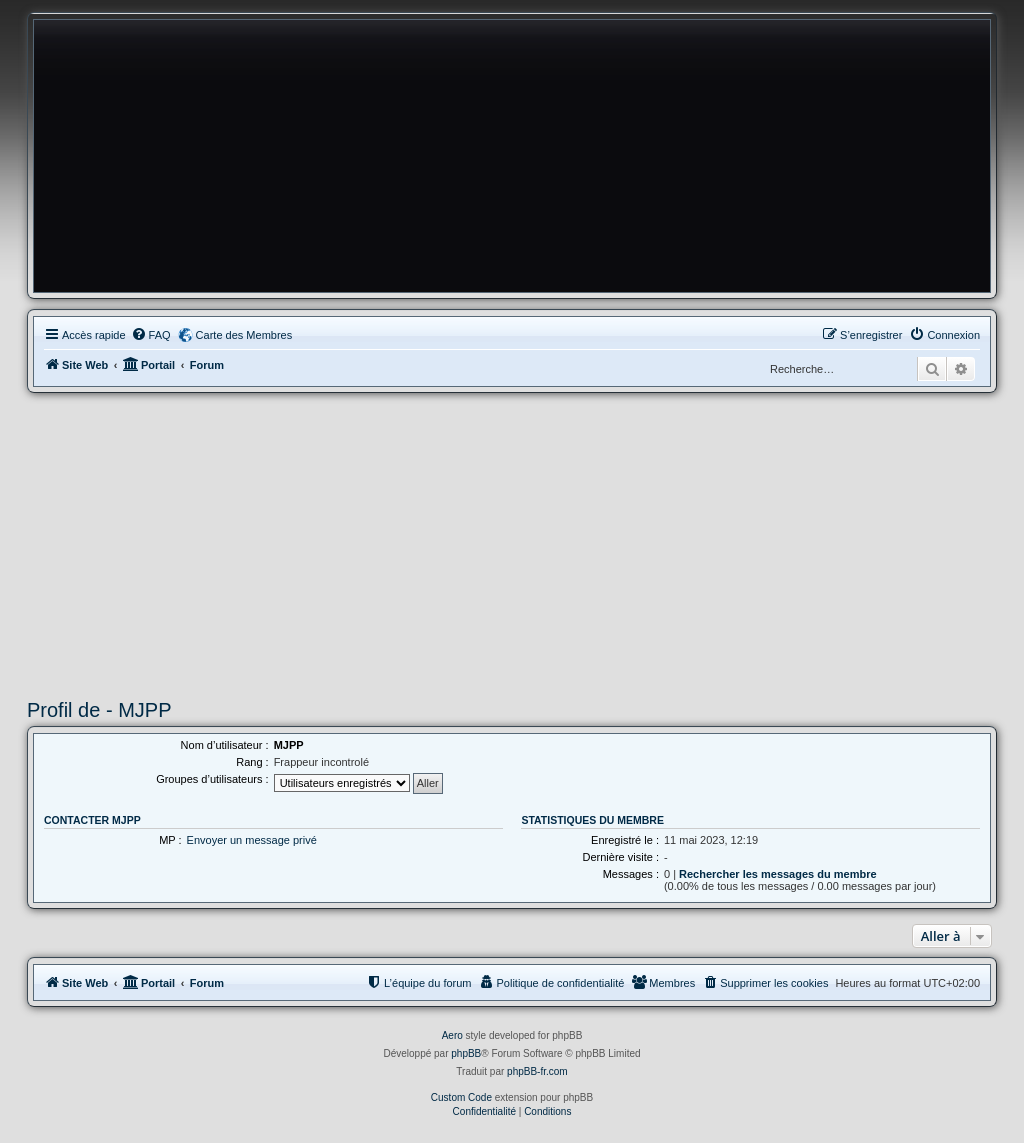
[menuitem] (151, 335)
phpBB (466, 1053)
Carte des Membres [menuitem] (244, 335)
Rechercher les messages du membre (778, 874)
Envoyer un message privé (252, 840)
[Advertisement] (512, 543)
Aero (452, 1035)
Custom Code (461, 1097)
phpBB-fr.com (537, 1071)
